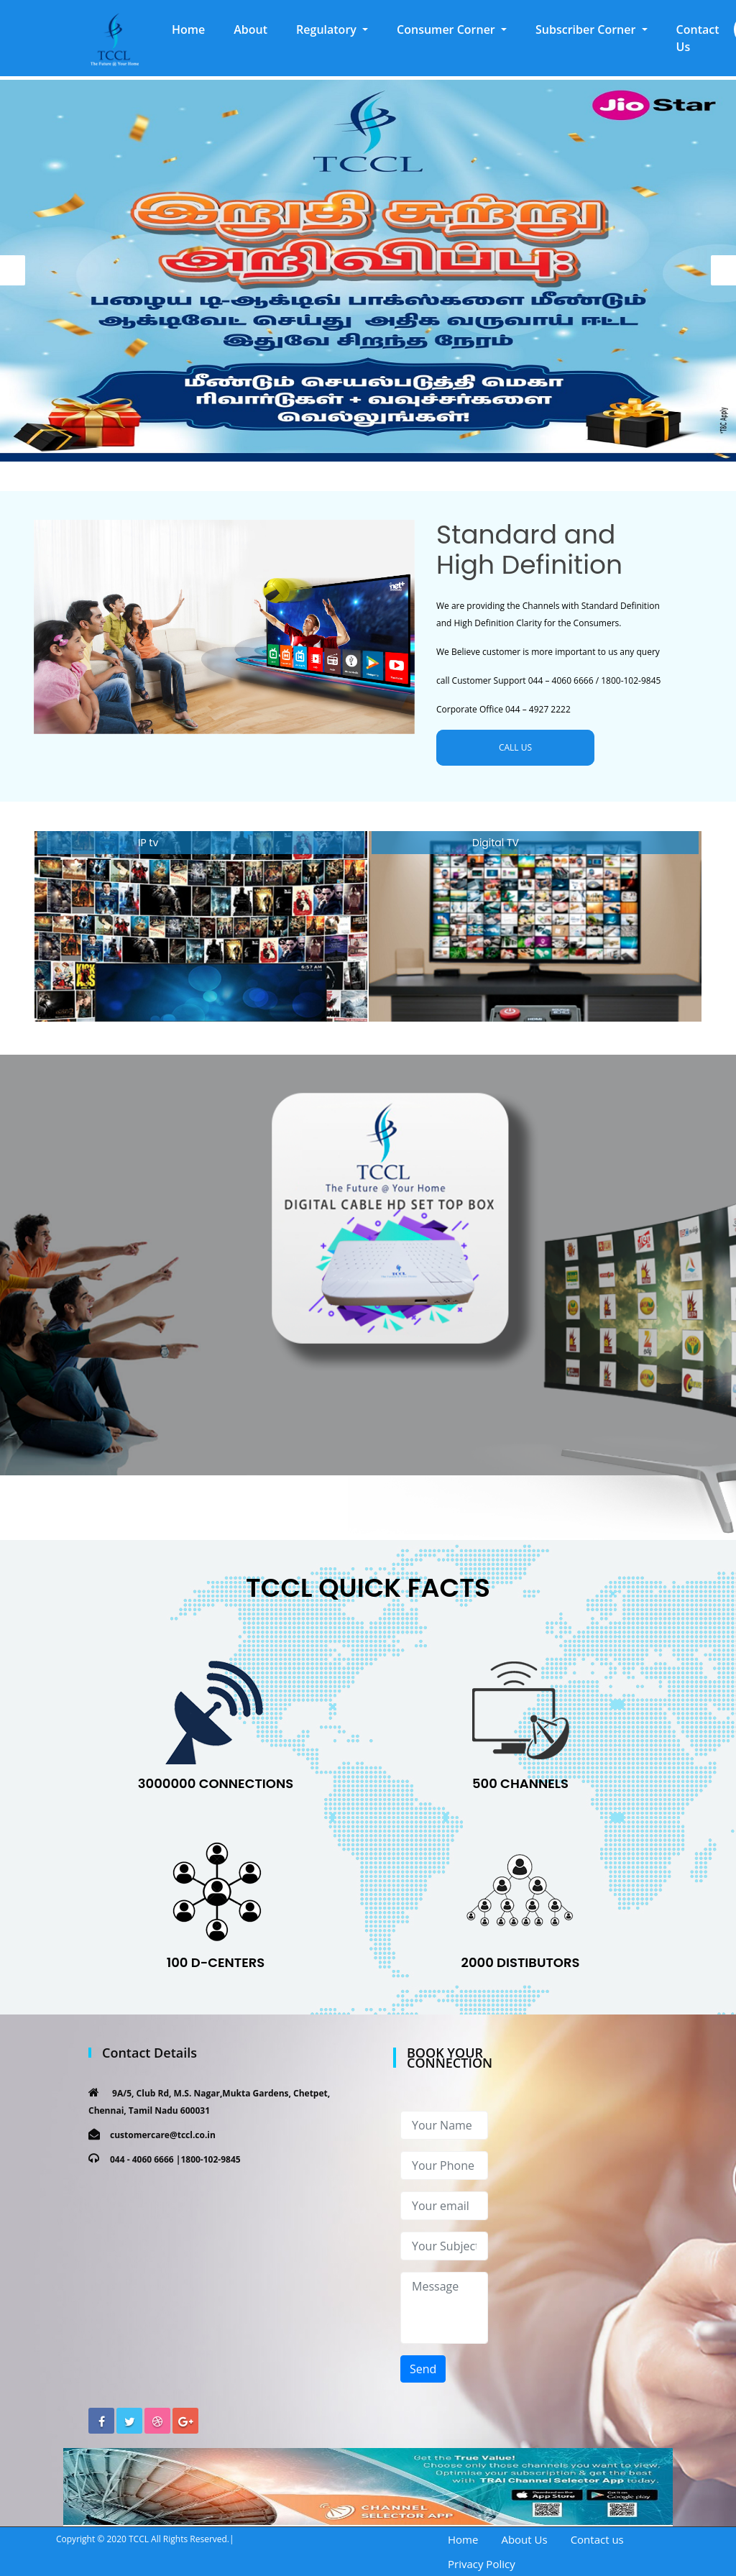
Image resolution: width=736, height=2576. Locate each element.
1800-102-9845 (210, 2159)
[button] (332, 29)
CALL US (515, 747)
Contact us (597, 2539)
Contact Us (697, 38)
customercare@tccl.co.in (163, 2135)
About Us (524, 2539)
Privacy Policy (481, 2564)
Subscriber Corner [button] (587, 29)
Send (423, 2369)
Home (195, 28)
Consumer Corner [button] (447, 29)
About (250, 29)
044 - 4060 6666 (142, 2159)
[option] (368, 270)
